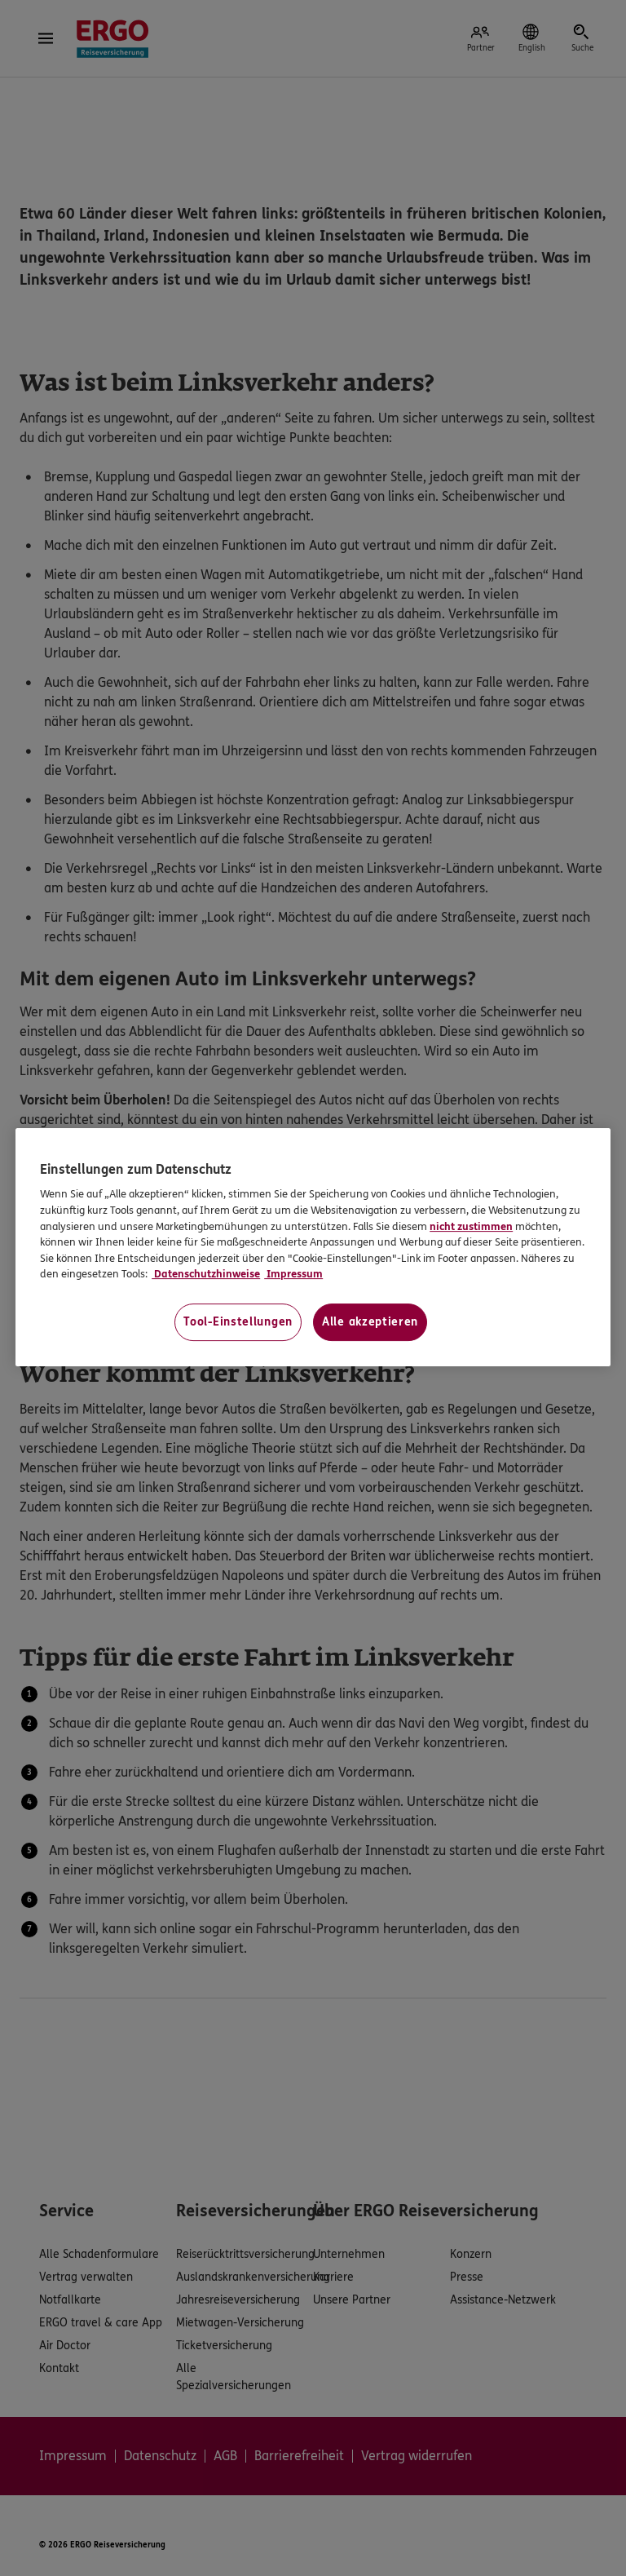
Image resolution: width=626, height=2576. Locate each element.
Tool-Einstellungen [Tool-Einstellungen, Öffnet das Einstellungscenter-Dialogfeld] (238, 1322)
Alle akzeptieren (370, 1322)
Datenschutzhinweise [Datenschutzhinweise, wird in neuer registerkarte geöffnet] (206, 1274)
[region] (313, 1246)
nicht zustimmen (471, 1226)
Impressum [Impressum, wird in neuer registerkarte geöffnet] (293, 1274)
